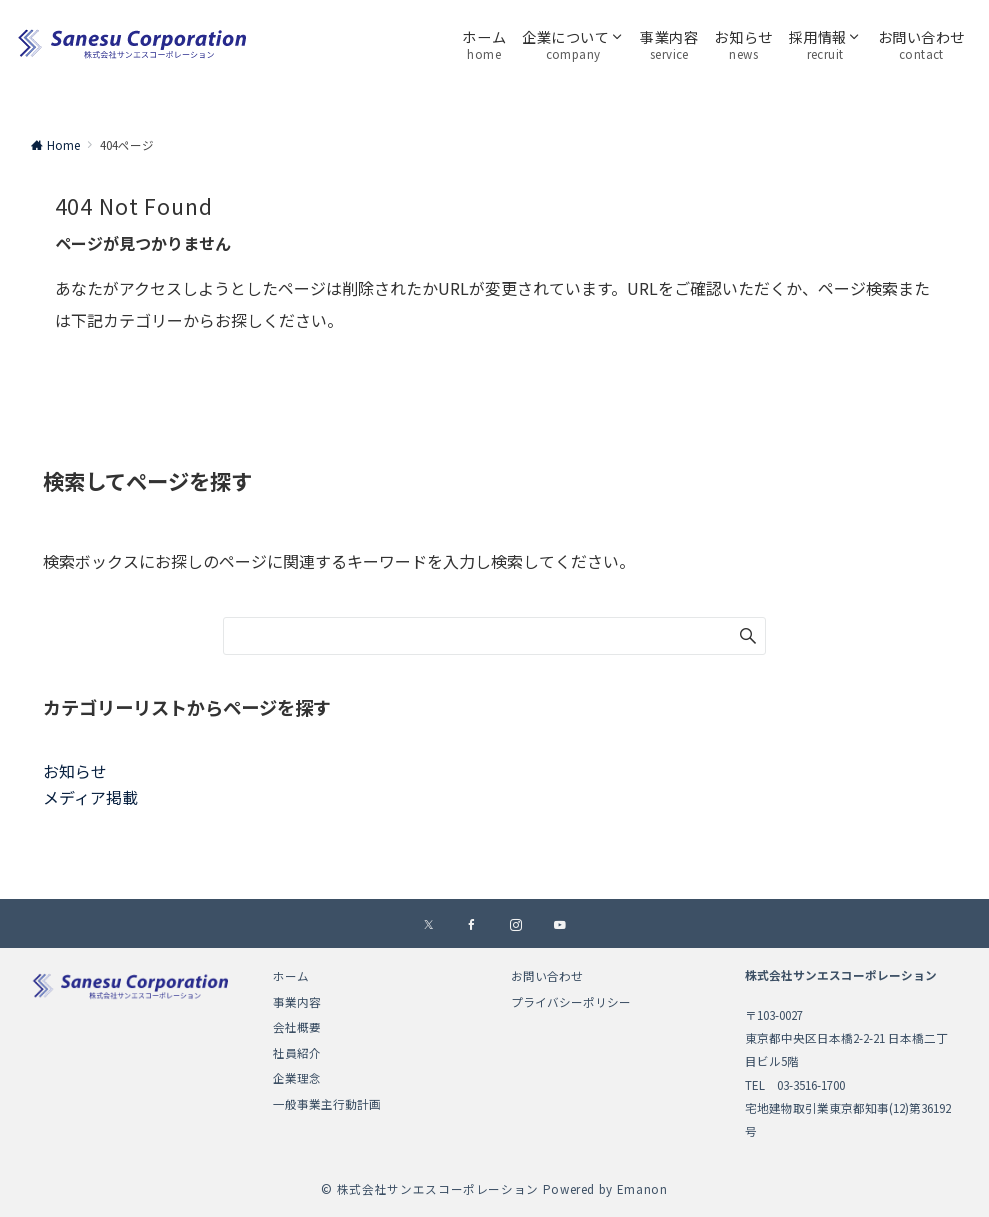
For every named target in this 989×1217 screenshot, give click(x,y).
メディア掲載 (90, 797)
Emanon (642, 1189)
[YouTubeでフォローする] (560, 925)
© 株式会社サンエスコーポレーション (430, 1189)
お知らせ (75, 771)
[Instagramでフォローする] (516, 925)
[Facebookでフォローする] (472, 925)
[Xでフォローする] (428, 925)
